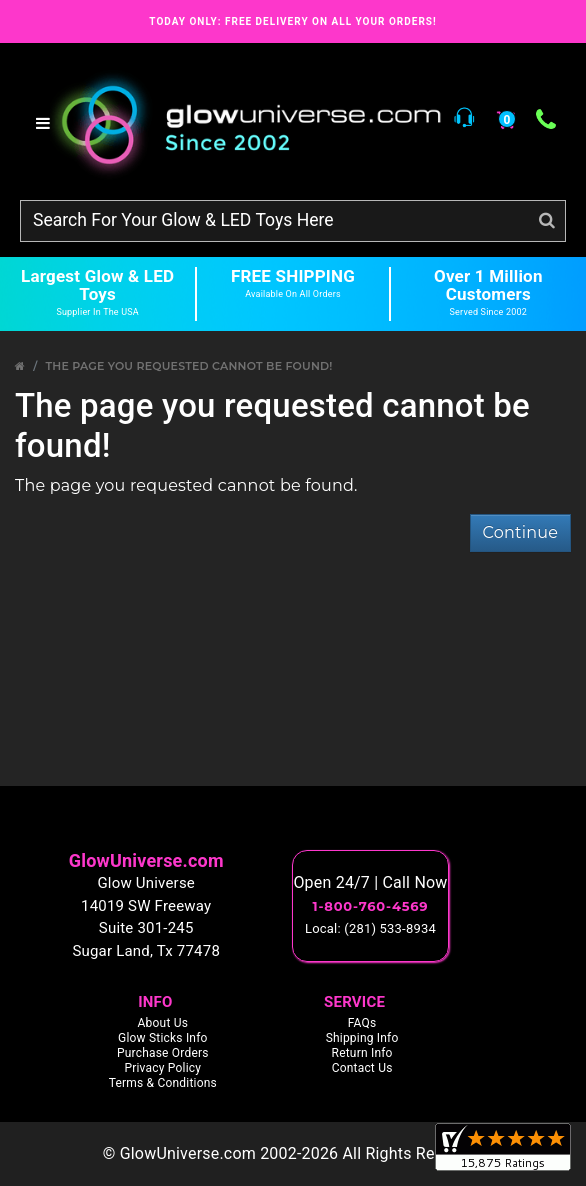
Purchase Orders (163, 1053)
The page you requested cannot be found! (188, 366)
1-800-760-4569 (371, 906)
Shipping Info (362, 1038)
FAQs (362, 1023)
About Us (163, 1023)
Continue (520, 532)
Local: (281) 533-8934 (370, 928)
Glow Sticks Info (163, 1038)
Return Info (362, 1053)
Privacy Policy (162, 1068)
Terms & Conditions (163, 1083)
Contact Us (362, 1068)
